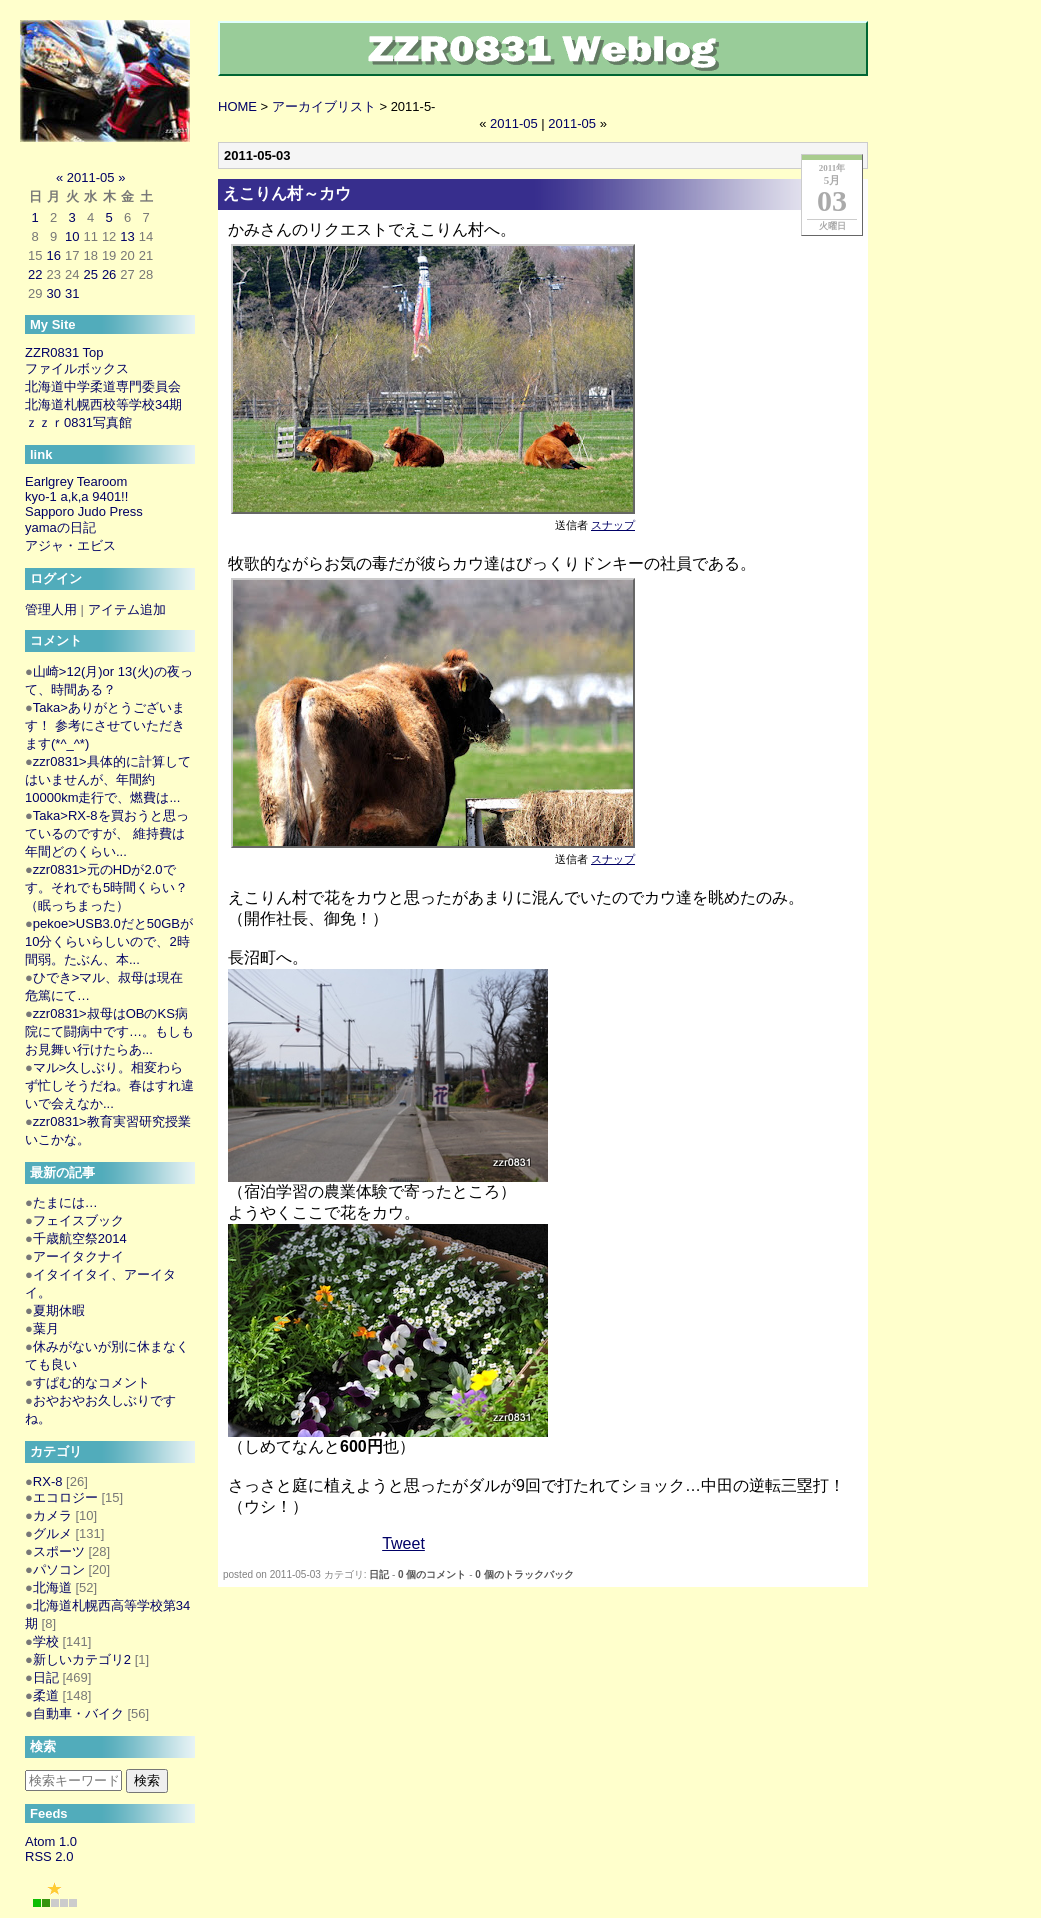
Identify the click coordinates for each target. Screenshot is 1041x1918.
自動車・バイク (78, 1713)
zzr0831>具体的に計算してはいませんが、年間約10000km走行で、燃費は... (108, 779)
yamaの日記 (60, 527)
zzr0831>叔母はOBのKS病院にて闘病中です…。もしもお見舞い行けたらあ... (109, 1031)
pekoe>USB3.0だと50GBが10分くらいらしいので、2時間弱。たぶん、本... (109, 941)
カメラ (52, 1515)
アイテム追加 (127, 609)
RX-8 (48, 1481)
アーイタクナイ (78, 1256)
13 (127, 236)
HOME (237, 106)
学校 (46, 1641)
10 (72, 236)
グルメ (52, 1533)
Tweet (403, 1543)
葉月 (46, 1328)
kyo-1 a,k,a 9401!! (76, 496)
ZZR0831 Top (64, 352)
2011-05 (514, 123)
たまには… (65, 1202)
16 (53, 255)
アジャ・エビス (70, 545)
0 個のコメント (432, 1574)
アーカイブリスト (324, 106)
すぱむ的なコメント (91, 1382)
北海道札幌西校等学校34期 (103, 404)
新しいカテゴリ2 (82, 1659)
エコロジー (65, 1497)
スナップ (613, 525)
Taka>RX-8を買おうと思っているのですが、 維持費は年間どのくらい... (107, 833)
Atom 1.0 (51, 1841)
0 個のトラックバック (524, 1574)
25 (90, 274)
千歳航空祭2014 (80, 1238)
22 (35, 274)
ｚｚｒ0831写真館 (78, 422)
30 (53, 293)
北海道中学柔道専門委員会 (103, 386)
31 (72, 293)
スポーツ (59, 1551)
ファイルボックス (77, 368)
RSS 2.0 (49, 1856)
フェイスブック (78, 1220)
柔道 (46, 1695)
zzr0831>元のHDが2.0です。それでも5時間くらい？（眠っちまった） (106, 887)
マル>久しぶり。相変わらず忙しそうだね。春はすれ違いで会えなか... (109, 1085)
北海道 (52, 1587)
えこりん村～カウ (287, 193)
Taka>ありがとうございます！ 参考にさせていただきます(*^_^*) (105, 725)
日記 (379, 1574)
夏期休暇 (59, 1310)
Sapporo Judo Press (84, 511)
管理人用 (51, 609)
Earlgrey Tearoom (76, 481)
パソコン (59, 1569)
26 (109, 274)
